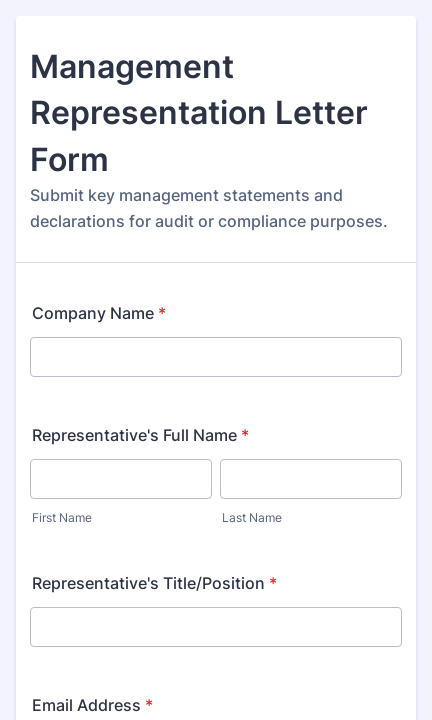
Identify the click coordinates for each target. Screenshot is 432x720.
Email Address (92, 705)
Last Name (252, 517)
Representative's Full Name (140, 435)
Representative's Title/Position (154, 583)
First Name (62, 517)
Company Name (99, 313)
